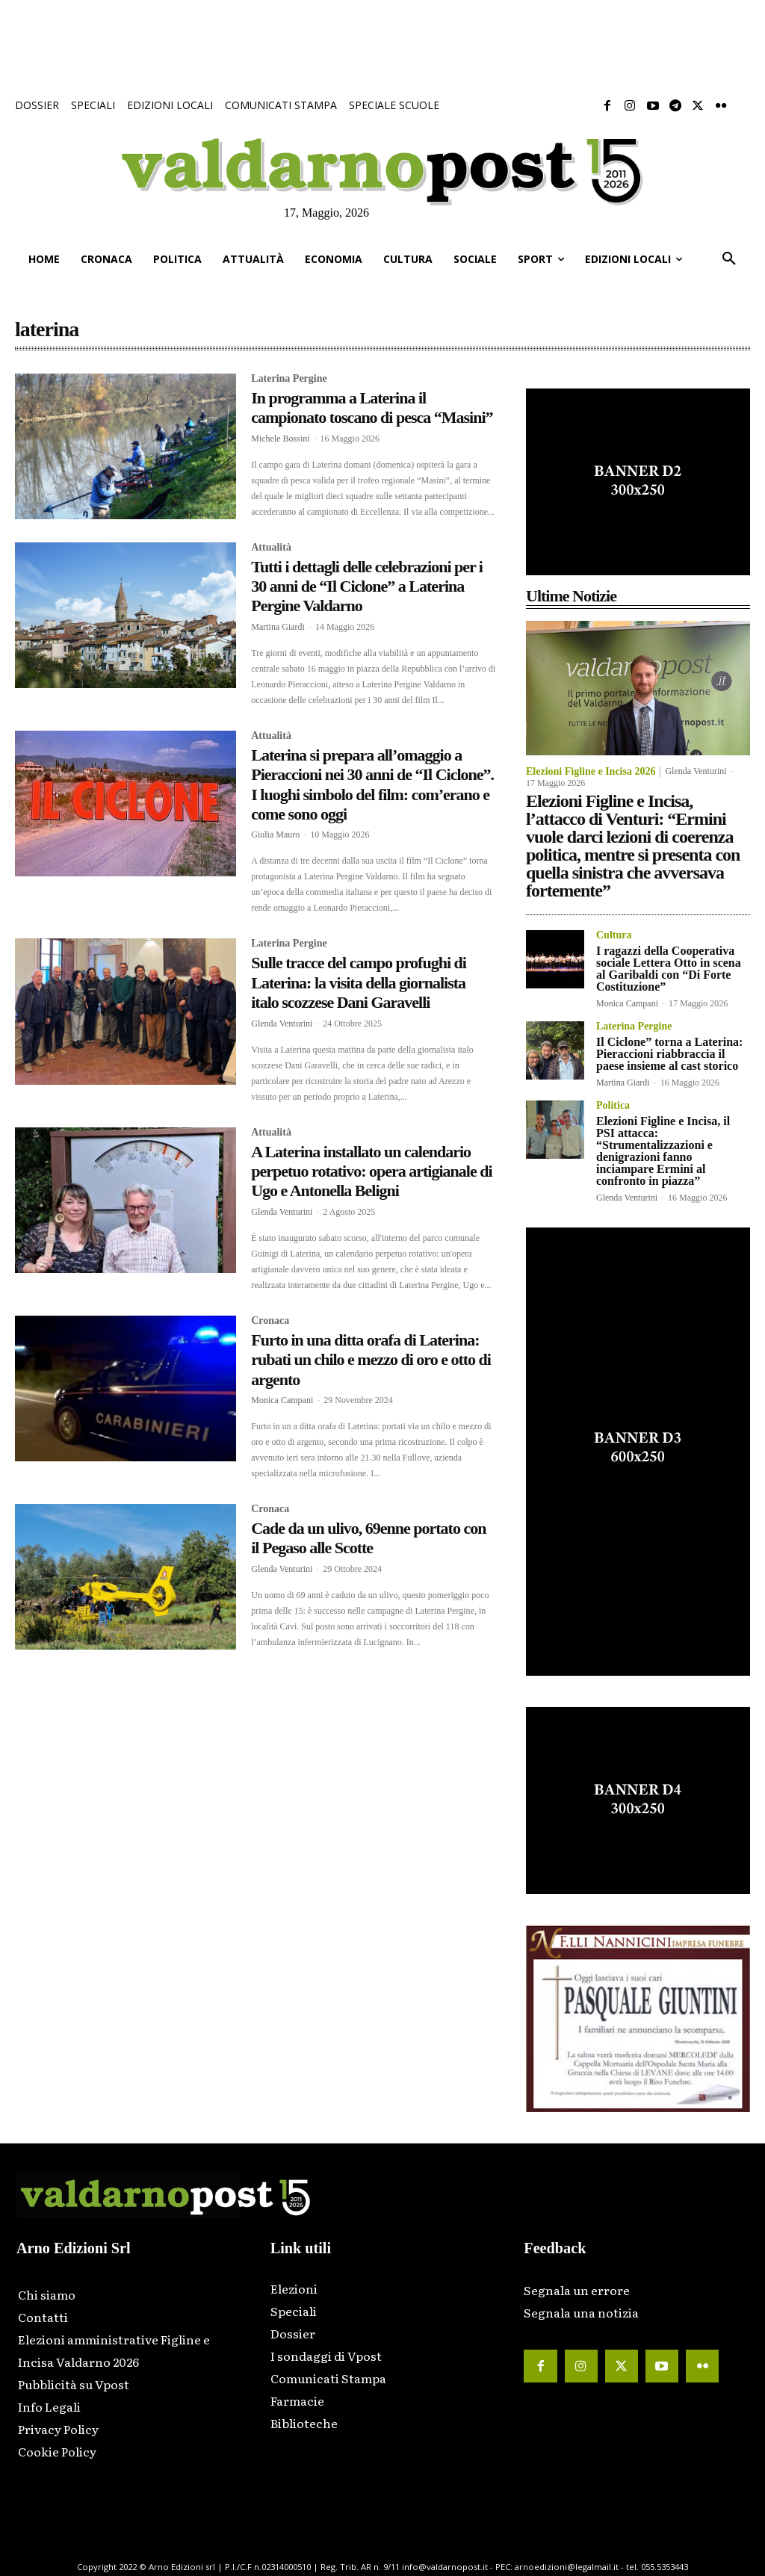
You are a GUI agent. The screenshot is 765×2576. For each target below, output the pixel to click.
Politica (613, 1105)
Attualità (271, 547)
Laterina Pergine (288, 379)
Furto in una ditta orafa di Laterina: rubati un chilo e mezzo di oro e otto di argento (371, 1360)
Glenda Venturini (281, 1023)
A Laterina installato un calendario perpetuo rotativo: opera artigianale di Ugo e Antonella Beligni (371, 1171)
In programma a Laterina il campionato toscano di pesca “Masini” (371, 407)
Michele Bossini (280, 438)
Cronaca (270, 1321)
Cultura (613, 935)
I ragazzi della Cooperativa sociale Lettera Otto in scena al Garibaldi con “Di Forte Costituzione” (668, 968)
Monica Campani (282, 1400)
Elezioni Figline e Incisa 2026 (590, 772)
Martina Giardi (278, 627)
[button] (729, 259)
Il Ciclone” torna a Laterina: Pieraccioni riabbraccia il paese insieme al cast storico (669, 1053)
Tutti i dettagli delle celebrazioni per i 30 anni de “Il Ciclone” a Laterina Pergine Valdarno (367, 586)
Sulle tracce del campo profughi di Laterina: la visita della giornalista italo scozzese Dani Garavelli (358, 982)
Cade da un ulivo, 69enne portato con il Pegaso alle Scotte (368, 1538)
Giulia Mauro (275, 834)
